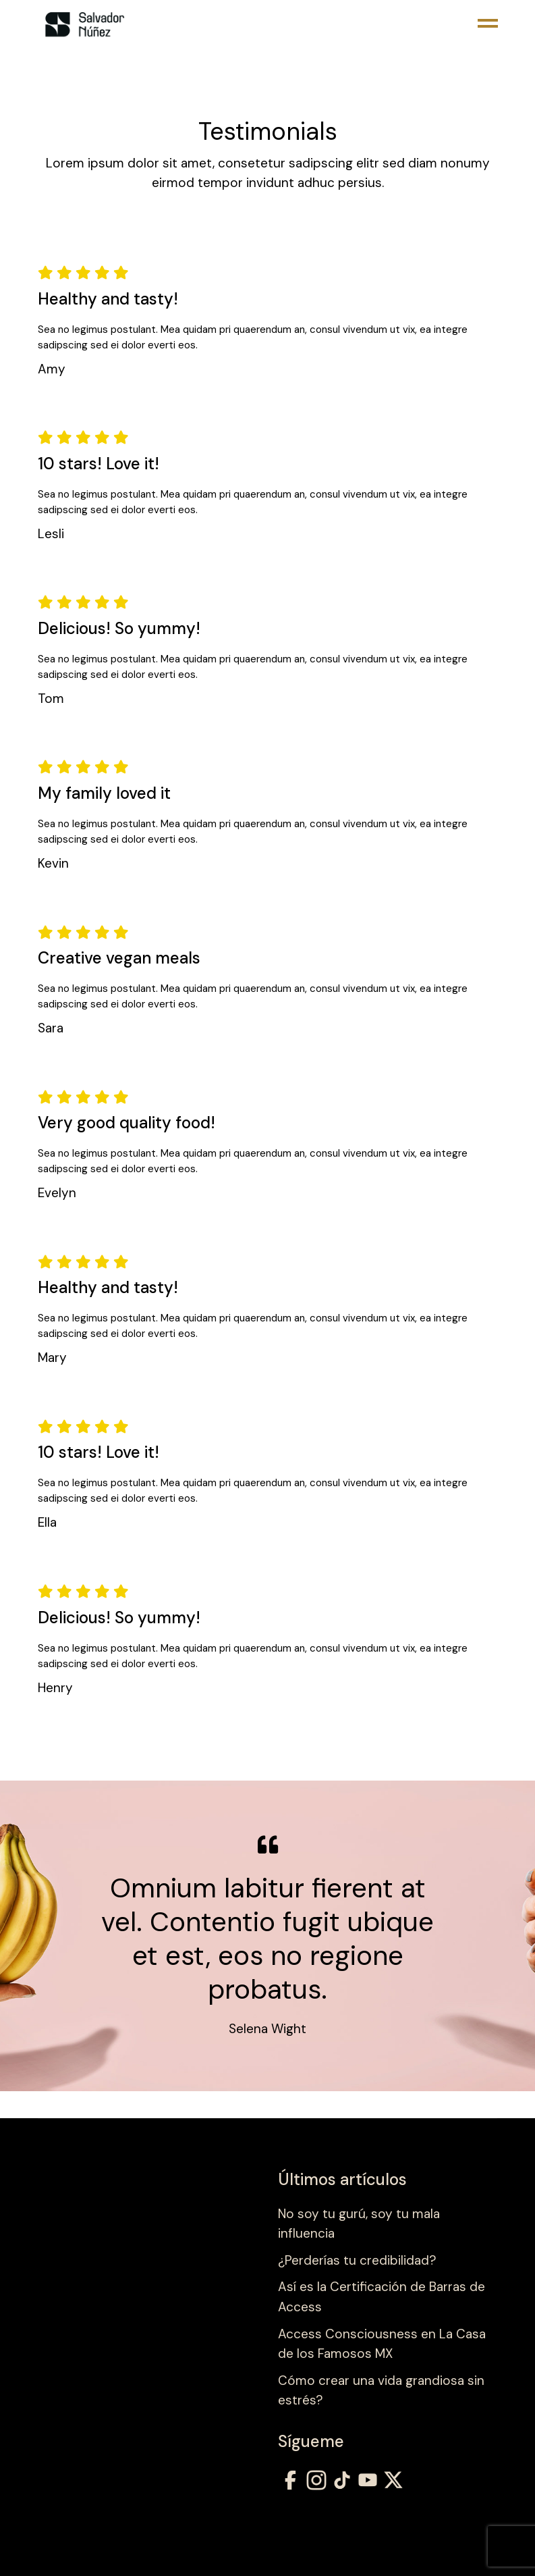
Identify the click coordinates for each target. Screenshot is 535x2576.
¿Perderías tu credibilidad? (357, 2260)
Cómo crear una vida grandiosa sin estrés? (381, 2390)
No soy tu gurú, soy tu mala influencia (359, 2223)
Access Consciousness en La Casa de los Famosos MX (382, 2344)
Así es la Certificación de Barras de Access (381, 2296)
